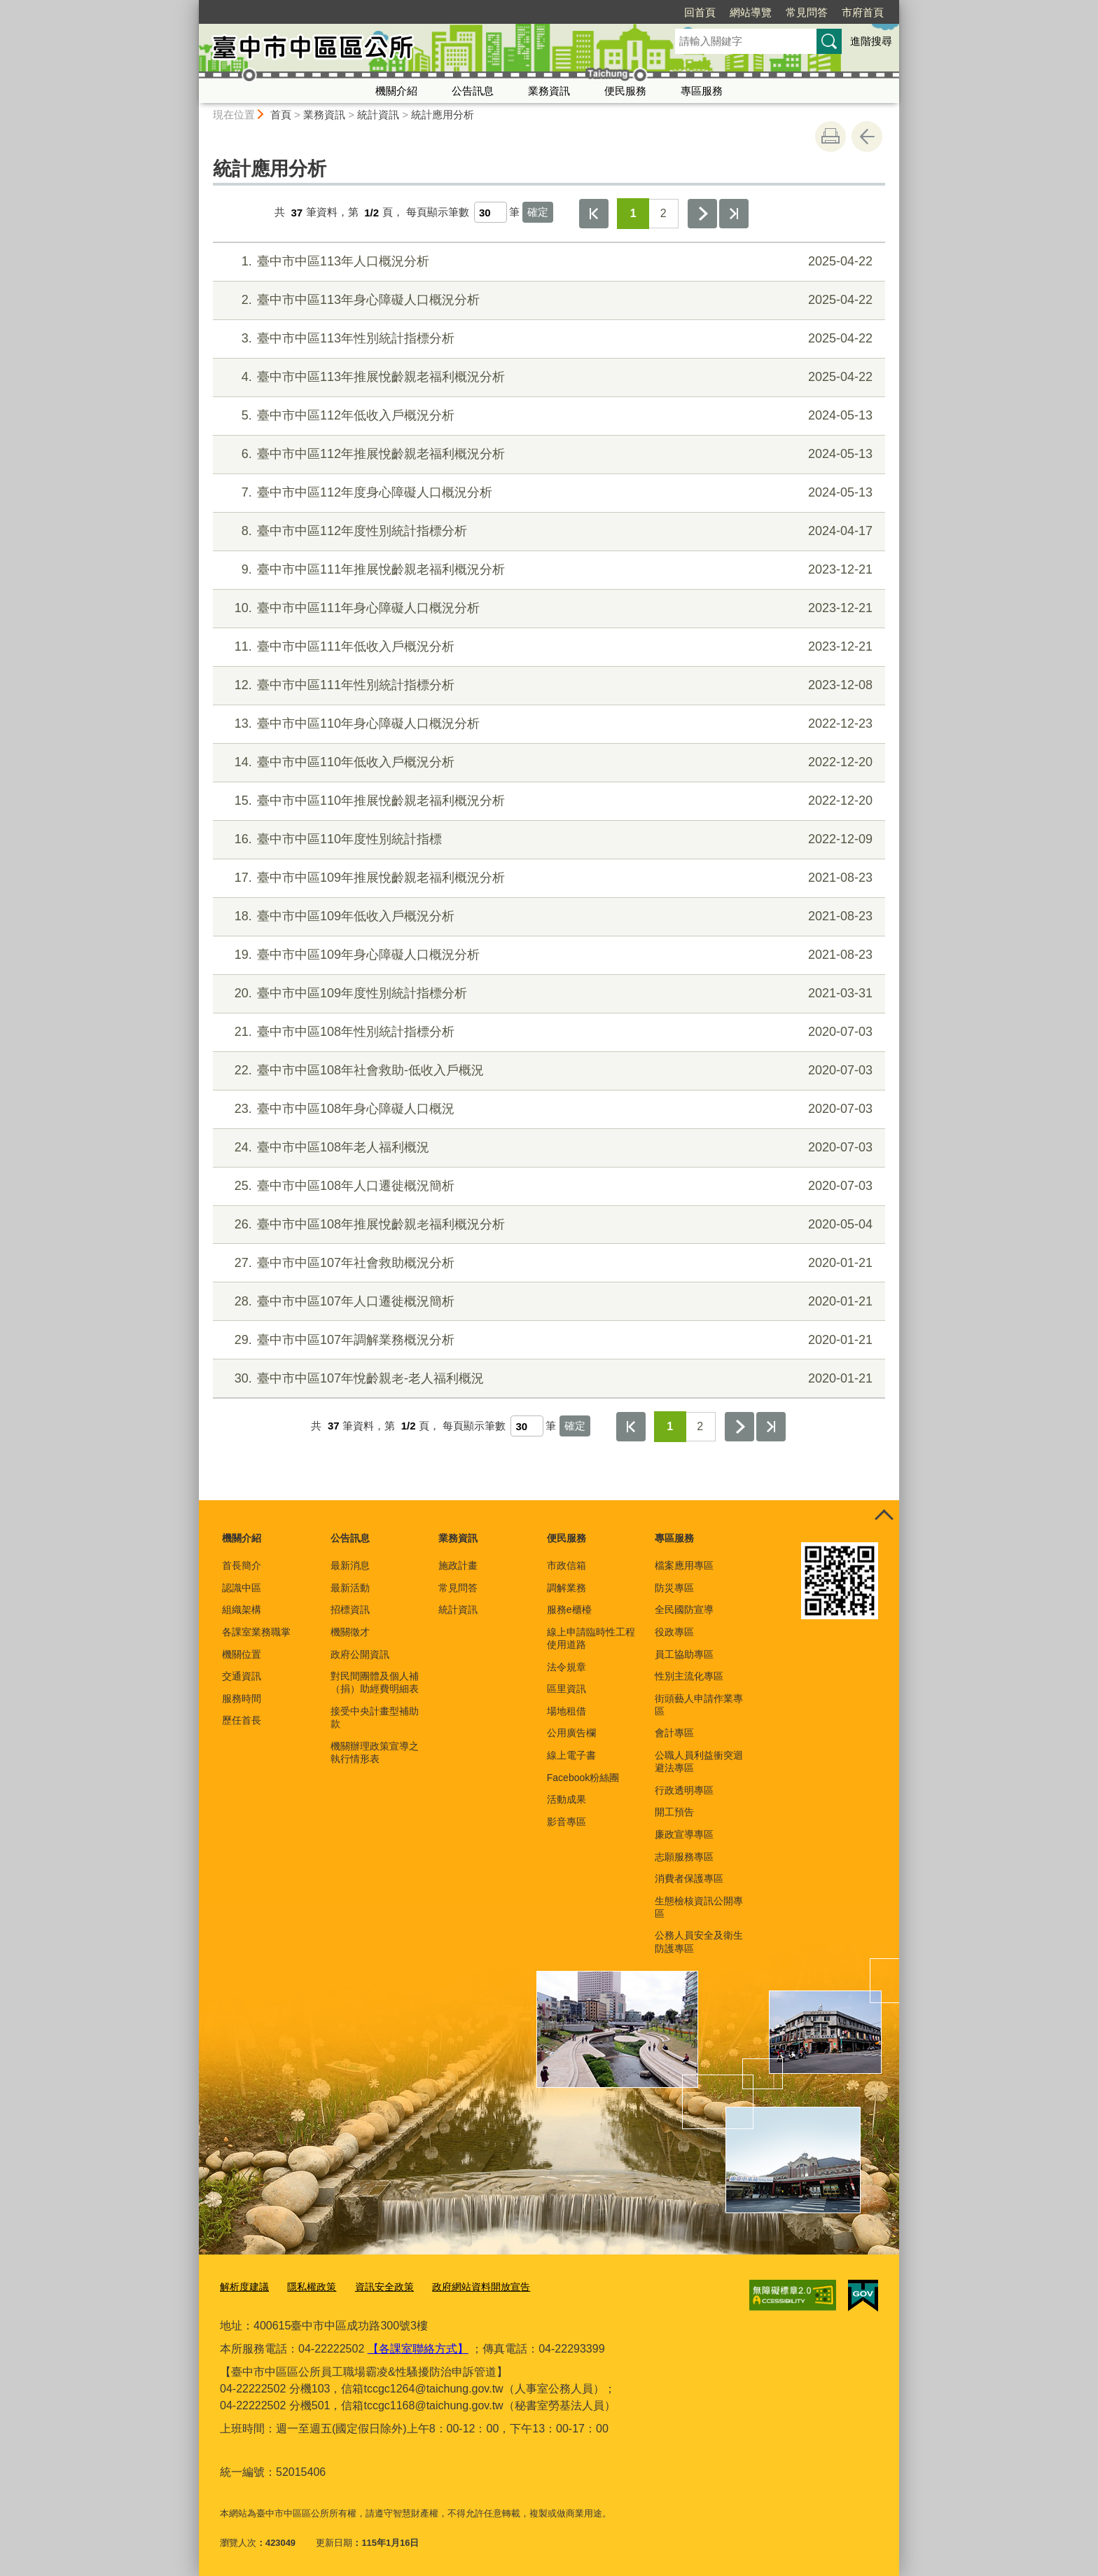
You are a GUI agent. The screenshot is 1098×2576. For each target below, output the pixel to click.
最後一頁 (734, 213)
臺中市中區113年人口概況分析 (547, 261)
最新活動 (350, 1587)
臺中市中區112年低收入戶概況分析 (547, 416)
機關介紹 (396, 91)
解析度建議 (242, 2286)
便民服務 (625, 91)
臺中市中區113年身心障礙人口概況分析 (547, 300)
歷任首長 (241, 1720)
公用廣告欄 (571, 1732)
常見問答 (726, 12)
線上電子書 (571, 1755)
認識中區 (241, 1587)
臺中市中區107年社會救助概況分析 (547, 1263)
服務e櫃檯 (569, 1609)
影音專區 (566, 1821)
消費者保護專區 (689, 1878)
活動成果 (566, 1799)
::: (192, 6)
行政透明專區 (684, 1790)
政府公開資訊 (360, 1654)
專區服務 (702, 91)
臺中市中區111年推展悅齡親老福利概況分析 (547, 570)
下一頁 (702, 213)
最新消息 (350, 1565)
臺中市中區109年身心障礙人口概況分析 (547, 955)
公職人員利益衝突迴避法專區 (699, 1761)
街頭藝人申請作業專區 (699, 1705)
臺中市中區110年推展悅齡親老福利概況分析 (547, 801)
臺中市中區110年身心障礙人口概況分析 (547, 724)
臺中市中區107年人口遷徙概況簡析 (547, 1302)
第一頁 (594, 213)
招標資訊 (350, 1609)
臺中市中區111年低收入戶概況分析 (547, 647)
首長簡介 (241, 1565)
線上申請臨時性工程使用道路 (591, 1638)
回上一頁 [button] (867, 136)
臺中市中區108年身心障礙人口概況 (547, 1109)
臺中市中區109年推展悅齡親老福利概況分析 (547, 878)
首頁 (280, 114)
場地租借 (566, 1711)
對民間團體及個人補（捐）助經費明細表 (375, 1682)
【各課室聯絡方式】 (418, 2347)
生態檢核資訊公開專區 (699, 1907)
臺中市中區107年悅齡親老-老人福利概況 (547, 1379)
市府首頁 (782, 12)
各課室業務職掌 (256, 1631)
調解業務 (566, 1587)
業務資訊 (549, 91)
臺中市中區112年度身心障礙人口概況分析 (547, 493)
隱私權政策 (306, 2286)
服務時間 (241, 1698)
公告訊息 (473, 91)
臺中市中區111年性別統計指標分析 (547, 685)
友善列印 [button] (830, 136)
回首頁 (619, 12)
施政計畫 (458, 1565)
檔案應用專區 (684, 1565)
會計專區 (674, 1732)
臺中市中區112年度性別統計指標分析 (547, 531)
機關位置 (241, 1654)
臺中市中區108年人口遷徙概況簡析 (547, 1186)
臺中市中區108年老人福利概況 (547, 1147)
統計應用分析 (442, 114)
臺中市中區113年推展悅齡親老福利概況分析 (547, 377)
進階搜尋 (871, 41)
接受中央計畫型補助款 (375, 1717)
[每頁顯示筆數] (490, 212)
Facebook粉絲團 (583, 1777)
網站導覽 (670, 12)
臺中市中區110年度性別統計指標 (547, 839)
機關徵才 (350, 1631)
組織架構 (241, 1609)
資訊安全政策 (375, 2286)
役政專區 (674, 1631)
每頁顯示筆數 (437, 213)
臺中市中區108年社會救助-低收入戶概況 (547, 1070)
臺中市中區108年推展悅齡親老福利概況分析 (547, 1224)
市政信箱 (566, 1565)
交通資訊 (241, 1676)
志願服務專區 (684, 1856)
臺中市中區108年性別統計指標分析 (547, 1032)
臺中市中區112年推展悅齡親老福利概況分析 (547, 454)
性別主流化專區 (689, 1676)
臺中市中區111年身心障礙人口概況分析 (547, 608)
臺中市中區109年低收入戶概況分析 (547, 916)
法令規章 (566, 1667)
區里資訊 (566, 1688)
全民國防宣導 (684, 1609)
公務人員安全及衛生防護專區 (699, 1941)
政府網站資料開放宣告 (466, 2286)
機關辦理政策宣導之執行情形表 (375, 1752)
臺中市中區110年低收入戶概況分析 (547, 762)
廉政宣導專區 (684, 1834)
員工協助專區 (684, 1654)
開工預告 (674, 1811)
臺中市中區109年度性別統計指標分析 (547, 993)
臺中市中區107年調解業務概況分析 (547, 1340)
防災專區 (674, 1587)
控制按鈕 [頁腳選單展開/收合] (883, 1515)
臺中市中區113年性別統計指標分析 (547, 338)
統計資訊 (378, 114)
